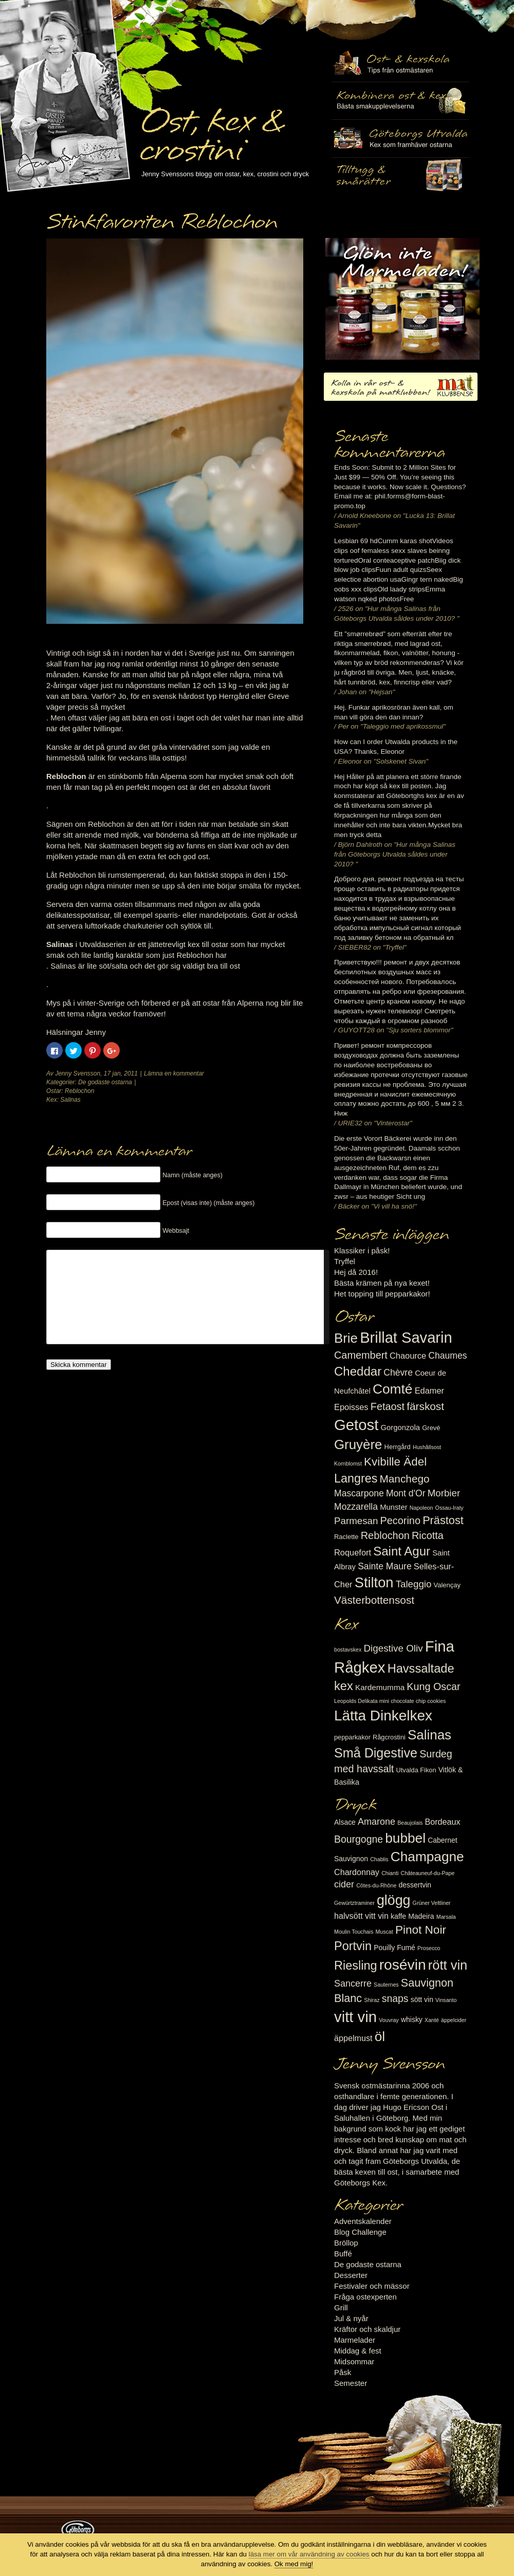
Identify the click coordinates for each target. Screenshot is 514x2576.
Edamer (429, 1390)
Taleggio (414, 1584)
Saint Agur (401, 1551)
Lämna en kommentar (174, 1073)
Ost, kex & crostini (211, 129)
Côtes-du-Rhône (376, 1885)
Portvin (353, 1946)
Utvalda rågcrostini (400, 176)
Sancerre (353, 1983)
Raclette (346, 1537)
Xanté (432, 2020)
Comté (393, 1389)
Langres (355, 1478)
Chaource (408, 1355)
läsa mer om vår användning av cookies (309, 2554)
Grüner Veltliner (432, 1903)
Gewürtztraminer (354, 1903)
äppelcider (453, 2020)
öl (380, 2036)
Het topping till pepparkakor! (382, 1293)
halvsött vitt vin (361, 1915)
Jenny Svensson (77, 1073)
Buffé (343, 2253)
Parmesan (356, 1520)
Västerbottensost (374, 1600)
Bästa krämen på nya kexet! (382, 1282)
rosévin (402, 1964)
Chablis (379, 1859)
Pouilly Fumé (394, 1947)
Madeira (421, 1916)
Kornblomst (348, 1463)
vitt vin (355, 2016)
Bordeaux (443, 1821)
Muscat (384, 1932)
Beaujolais (410, 1823)
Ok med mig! (294, 2564)
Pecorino (400, 1520)
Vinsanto (445, 2000)
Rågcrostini (389, 1737)
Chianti (389, 1873)
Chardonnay (356, 1872)
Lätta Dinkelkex (383, 1715)
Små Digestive (375, 1753)
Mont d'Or (406, 1493)
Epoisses (351, 1407)
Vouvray (389, 2020)
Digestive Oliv (393, 1648)
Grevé (431, 1428)
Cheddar (357, 1371)
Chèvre (398, 1372)
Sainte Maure (385, 1566)
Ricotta (428, 1535)
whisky (412, 2019)
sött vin (422, 1999)
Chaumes (447, 1355)
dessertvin (415, 1885)
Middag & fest (357, 2350)
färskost (425, 1406)
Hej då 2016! (356, 1272)
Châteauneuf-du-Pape (427, 1873)
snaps (395, 1998)
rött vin (447, 1965)
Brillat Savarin (406, 1337)
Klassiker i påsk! (362, 1250)
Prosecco (428, 1948)
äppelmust (353, 2038)
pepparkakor (352, 1737)
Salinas (70, 1099)
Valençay (447, 1585)
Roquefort (352, 1552)
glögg (394, 1900)
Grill (341, 2307)
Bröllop (346, 2242)
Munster (393, 1507)
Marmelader (354, 2340)
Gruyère (358, 1444)
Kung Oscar (433, 1686)
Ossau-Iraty (449, 1508)
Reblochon (79, 1091)
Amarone (376, 1822)
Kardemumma (380, 1687)
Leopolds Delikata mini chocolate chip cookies (390, 1701)
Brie (346, 1338)
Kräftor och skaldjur (367, 2329)
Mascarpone (359, 1493)
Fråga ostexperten (365, 2296)
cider (344, 1884)
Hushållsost (427, 1447)
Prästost (443, 1520)
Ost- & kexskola (400, 63)
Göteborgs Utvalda (400, 138)
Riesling (355, 1965)
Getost (356, 1424)
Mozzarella (356, 1507)
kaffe (398, 1916)
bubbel (405, 1838)
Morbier (444, 1493)
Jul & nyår (351, 2318)
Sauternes (386, 1984)
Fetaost (388, 1406)
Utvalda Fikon (416, 1770)
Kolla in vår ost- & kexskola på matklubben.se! (401, 387)
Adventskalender (363, 2221)
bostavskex (347, 1649)
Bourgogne (358, 1839)
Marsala (446, 1917)
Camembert (361, 1355)
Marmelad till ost (402, 299)
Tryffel (344, 1261)
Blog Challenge (360, 2232)
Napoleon (421, 1508)
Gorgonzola (400, 1427)
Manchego (404, 1479)
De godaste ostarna (105, 1082)
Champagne (427, 1856)
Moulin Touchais (353, 1932)
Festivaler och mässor (372, 2286)
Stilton (374, 1582)
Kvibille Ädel (395, 1461)
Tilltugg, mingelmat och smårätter (400, 101)
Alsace (345, 1822)
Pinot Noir (420, 1929)
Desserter (351, 2275)
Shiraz (371, 2000)
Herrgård (397, 1447)
